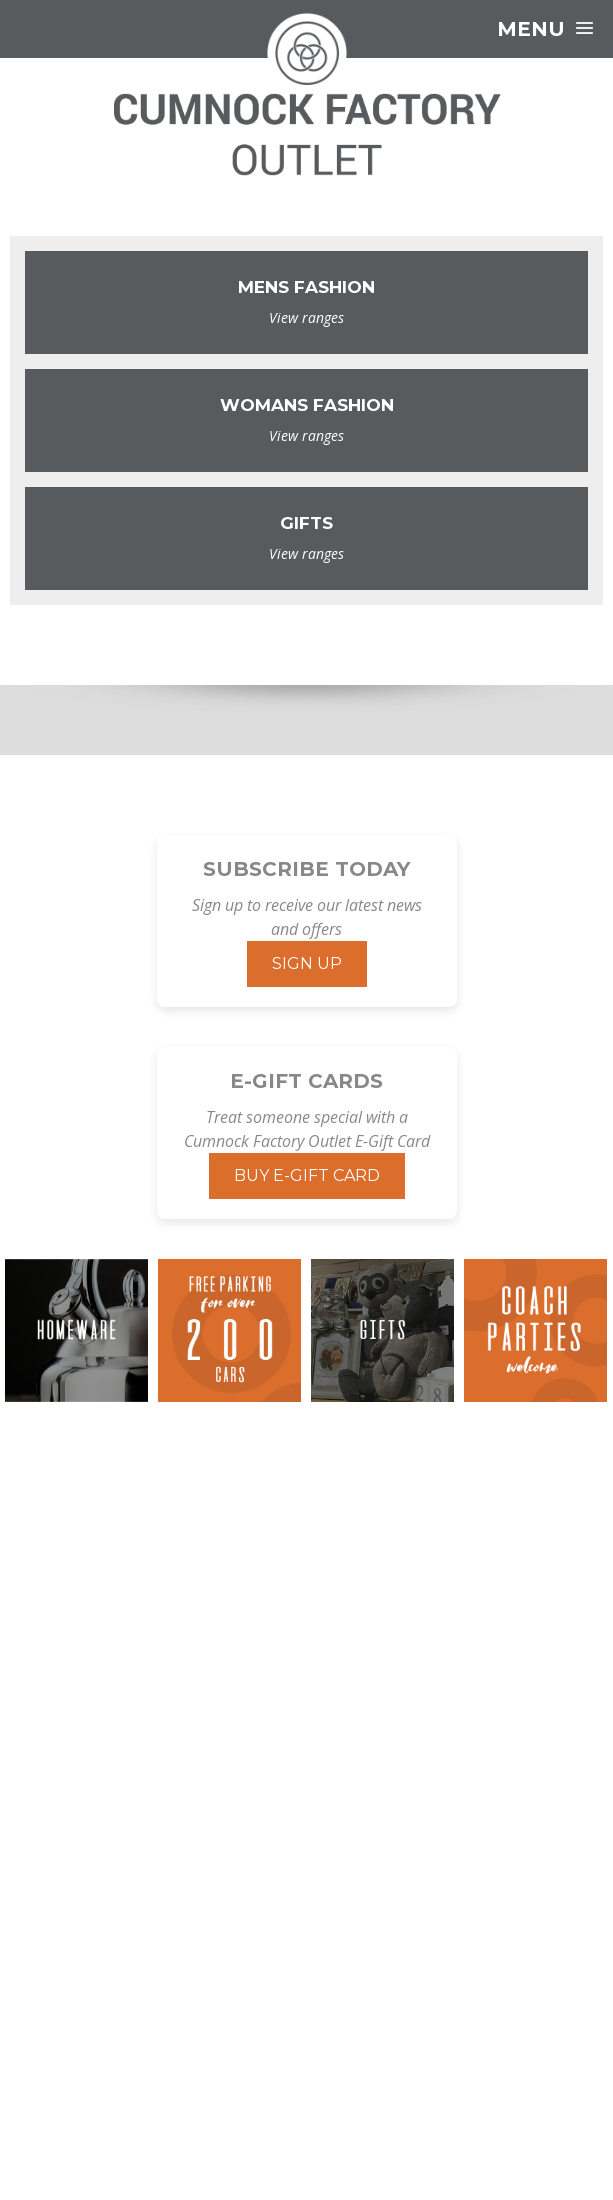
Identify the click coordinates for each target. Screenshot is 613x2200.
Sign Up (307, 963)
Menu (545, 29)
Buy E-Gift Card (307, 1175)
